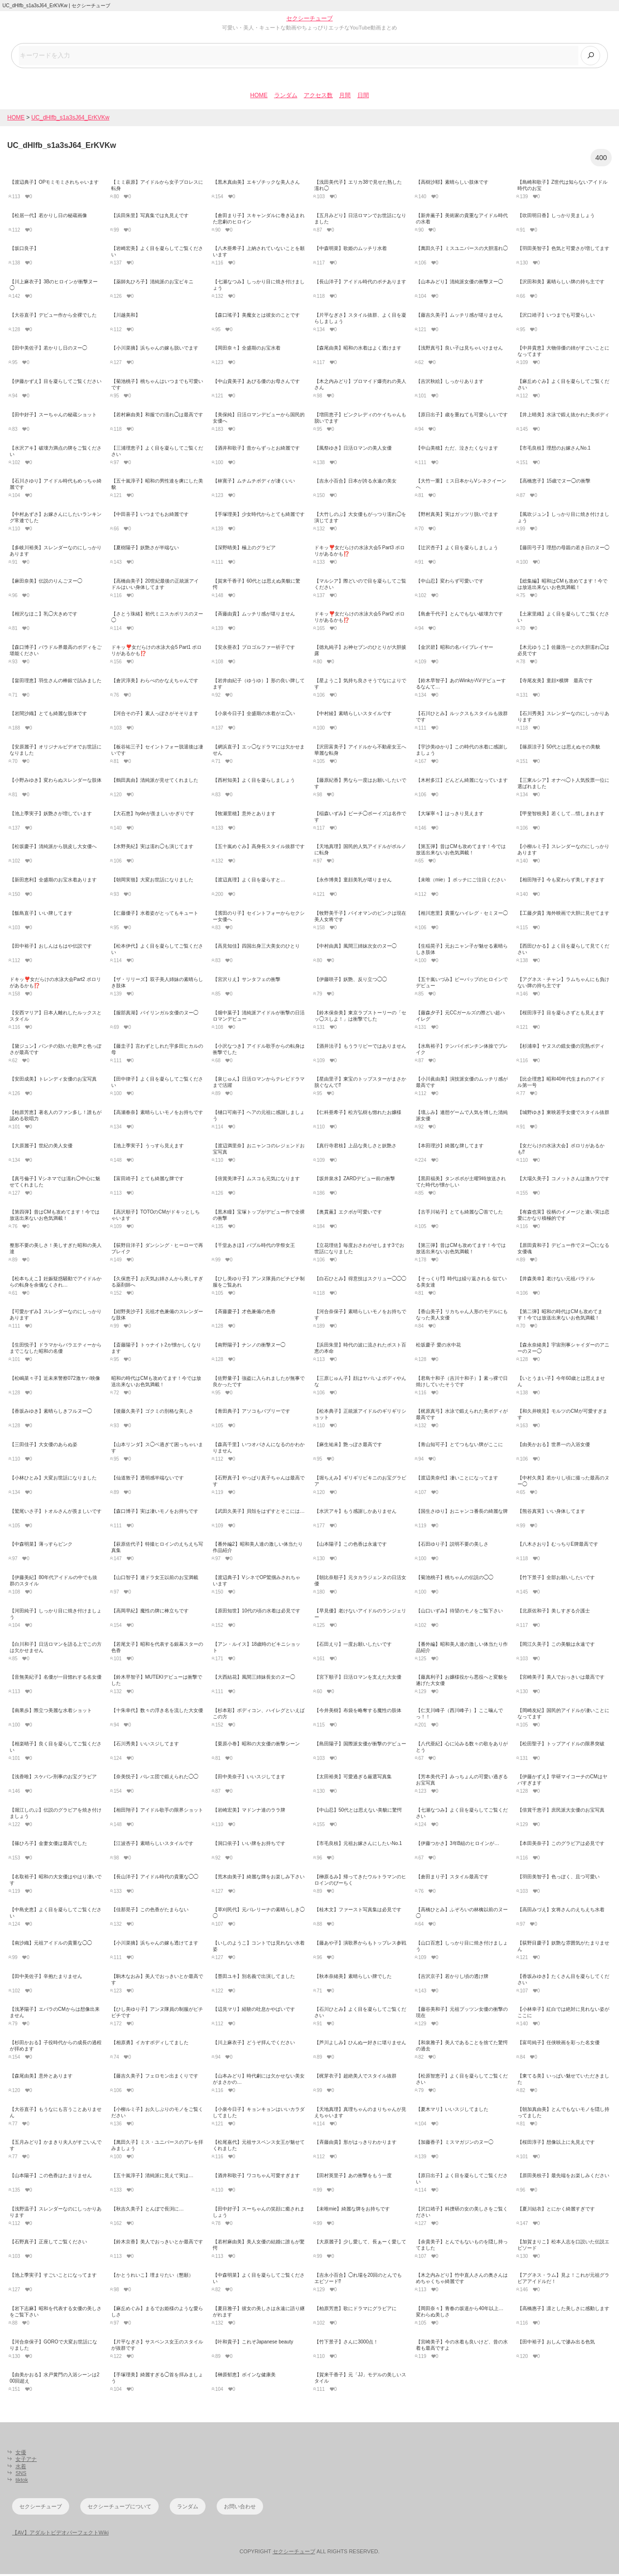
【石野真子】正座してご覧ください (48, 2243)
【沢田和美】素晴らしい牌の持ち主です (560, 283)
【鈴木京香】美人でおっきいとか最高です (157, 2243)
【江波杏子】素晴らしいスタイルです (152, 1845)
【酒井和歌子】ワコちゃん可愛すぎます (256, 2177)
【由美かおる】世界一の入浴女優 (553, 1446)
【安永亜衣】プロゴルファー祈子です (254, 649)
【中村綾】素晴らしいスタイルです (353, 715)
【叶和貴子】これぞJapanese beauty (253, 2343)
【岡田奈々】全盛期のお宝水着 (246, 349)
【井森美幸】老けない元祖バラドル (556, 1280)
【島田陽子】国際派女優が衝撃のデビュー (360, 1745)
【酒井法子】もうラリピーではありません (360, 1047)
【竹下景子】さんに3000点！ (346, 2343)
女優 (20, 2454)
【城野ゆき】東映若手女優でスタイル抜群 (563, 1114)
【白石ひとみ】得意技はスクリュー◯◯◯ (360, 1280)
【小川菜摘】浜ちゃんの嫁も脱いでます (154, 349)
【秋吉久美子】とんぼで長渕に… (147, 2210)
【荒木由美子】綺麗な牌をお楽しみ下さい (259, 1878)
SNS (21, 2475)
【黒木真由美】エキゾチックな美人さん (256, 184)
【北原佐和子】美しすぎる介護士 (553, 1612)
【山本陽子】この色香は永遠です (350, 1546)
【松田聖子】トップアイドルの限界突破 (560, 1745)
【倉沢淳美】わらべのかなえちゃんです (154, 682)
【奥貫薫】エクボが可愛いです (348, 1213)
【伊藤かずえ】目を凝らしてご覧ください (56, 383)
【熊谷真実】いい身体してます (551, 1512)
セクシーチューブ (309, 18)
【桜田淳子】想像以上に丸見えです (556, 2144)
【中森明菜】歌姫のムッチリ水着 (350, 250)
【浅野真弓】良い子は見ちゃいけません (459, 349)
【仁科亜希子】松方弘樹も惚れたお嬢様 (357, 1114)
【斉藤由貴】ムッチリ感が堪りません (254, 615)
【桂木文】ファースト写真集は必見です (357, 1911)
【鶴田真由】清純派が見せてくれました (154, 782)
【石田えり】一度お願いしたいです (353, 1645)
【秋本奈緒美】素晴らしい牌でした (353, 1977)
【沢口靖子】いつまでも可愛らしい (556, 316)
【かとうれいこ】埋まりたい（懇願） (152, 2277)
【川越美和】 (125, 316)
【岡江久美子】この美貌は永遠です (556, 1645)
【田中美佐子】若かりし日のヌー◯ (48, 349)
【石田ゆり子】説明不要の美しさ (452, 1546)
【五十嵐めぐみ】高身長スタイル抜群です (259, 848)
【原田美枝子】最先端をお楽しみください (563, 2177)
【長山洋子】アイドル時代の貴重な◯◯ (154, 1878)
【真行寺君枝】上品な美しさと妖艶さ (355, 1147)
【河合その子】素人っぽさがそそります (154, 715)
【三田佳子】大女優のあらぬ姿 (43, 1446)
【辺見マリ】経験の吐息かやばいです (254, 2011)
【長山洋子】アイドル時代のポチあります (360, 283)
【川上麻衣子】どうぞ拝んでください (254, 2044)
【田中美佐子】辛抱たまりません (46, 1977)
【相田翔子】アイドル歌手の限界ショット (157, 1812)
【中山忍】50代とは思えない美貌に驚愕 (358, 1812)
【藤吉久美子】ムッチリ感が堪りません (459, 316)
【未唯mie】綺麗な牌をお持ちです (352, 2210)
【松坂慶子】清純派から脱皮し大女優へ (53, 848)
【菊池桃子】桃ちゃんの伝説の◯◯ (454, 1579)
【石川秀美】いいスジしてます (145, 1745)
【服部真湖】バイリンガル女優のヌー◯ (154, 1014)
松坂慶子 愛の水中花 (438, 1346)
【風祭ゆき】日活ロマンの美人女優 (353, 449)
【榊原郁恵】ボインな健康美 (244, 2376)
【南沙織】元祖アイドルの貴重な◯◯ (51, 1944)
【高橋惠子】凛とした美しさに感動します (563, 2310)
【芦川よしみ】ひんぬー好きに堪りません (360, 2044)
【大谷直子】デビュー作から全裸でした (53, 316)
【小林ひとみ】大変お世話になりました (53, 1479)
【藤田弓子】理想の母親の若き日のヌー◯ (563, 549)
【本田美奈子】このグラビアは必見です (560, 1845)
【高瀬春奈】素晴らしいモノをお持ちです (157, 1114)
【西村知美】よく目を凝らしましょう (254, 782)
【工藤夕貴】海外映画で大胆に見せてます (563, 914)
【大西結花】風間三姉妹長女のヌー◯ (254, 1679)
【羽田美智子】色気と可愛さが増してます (563, 250)
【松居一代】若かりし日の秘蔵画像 (48, 217)
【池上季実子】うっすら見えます (147, 1147)
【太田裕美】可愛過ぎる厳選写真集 (353, 1778)
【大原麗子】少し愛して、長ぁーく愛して (360, 2243)
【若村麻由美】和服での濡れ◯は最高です (157, 416)
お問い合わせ (240, 2508)
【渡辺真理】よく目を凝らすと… (249, 881)
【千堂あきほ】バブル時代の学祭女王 (254, 1247)
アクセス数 (318, 97)
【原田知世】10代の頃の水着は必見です (256, 1612)
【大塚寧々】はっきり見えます (450, 815)
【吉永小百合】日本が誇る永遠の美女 (355, 482)
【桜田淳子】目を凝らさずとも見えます (560, 1014)
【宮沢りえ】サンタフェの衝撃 (246, 981)
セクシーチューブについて (119, 2508)
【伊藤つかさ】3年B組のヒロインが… (457, 1845)
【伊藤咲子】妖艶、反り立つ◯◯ (350, 981)
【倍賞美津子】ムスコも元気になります (256, 1180)
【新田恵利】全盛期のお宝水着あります (53, 881)
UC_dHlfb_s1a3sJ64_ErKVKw (70, 119)
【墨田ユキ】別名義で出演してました (254, 1977)
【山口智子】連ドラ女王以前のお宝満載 (154, 1579)
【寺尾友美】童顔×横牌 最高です (555, 682)
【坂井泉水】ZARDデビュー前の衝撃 (354, 1180)
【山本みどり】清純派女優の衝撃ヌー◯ (459, 283)
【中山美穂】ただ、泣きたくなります (457, 449)
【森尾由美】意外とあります (41, 2077)
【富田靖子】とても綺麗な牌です (147, 1180)
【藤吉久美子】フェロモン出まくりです (154, 2077)
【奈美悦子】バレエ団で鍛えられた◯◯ (154, 1778)
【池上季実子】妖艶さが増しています (51, 815)
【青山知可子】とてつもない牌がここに (459, 1446)
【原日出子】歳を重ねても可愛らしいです (462, 416)
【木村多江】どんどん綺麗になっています (462, 782)
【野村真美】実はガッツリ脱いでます (457, 516)
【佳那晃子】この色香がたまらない (150, 1911)
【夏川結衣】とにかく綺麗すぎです (556, 2210)
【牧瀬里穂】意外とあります (244, 815)
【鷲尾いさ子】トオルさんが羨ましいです (56, 1512)
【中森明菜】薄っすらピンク (41, 1546)
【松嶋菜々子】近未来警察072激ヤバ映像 (55, 1379)
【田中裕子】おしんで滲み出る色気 (556, 2343)
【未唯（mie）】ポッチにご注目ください (461, 881)
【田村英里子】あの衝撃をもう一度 (353, 2177)
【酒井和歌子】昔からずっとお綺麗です (256, 449)
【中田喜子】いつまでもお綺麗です (150, 516)
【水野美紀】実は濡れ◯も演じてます (152, 848)
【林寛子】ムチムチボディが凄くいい (254, 482)
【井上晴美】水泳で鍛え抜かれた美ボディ (563, 416)
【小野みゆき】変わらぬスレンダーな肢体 (56, 782)
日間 (363, 97)
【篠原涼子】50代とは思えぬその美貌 (558, 748)
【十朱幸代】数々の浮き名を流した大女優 (157, 1712)
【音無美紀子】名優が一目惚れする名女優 (56, 1679)
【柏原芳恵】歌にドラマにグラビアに (355, 2310)
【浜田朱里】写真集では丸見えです (150, 217)
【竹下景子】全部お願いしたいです (556, 1579)
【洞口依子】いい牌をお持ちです (249, 1845)
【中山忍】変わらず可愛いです (450, 582)
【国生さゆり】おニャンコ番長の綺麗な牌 (462, 1512)
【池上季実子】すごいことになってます (53, 2277)
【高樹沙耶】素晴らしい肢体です (452, 184)
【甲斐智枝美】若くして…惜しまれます (560, 815)
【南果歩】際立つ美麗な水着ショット (51, 1712)
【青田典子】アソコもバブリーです (251, 1413)
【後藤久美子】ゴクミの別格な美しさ (152, 1413)
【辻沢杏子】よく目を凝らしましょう (457, 549)
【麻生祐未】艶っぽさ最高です (348, 1446)
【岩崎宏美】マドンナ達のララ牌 (249, 1812)
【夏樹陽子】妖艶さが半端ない (145, 549)
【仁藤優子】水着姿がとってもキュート (154, 914)
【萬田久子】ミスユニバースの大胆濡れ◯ (462, 250)
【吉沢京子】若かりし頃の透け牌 (452, 1977)
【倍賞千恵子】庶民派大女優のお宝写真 (560, 1812)
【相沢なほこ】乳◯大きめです (43, 615)
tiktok (21, 2482)
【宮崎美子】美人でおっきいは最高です (560, 1679)
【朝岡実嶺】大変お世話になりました (152, 881)
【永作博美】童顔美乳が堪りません (353, 881)
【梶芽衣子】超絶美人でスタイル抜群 (355, 2077)
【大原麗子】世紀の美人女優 (41, 1147)
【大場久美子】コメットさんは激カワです (563, 1180)
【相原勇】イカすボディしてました (150, 2044)
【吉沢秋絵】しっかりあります (450, 383)
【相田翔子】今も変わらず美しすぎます (560, 881)
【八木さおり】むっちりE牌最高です (557, 1546)
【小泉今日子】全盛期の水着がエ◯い (254, 715)
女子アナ (26, 2461)
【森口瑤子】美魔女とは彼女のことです (256, 316)
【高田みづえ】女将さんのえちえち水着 (560, 1911)
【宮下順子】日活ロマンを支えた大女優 (357, 1679)
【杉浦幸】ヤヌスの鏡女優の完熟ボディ (560, 1047)
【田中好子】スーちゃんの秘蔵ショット (53, 416)
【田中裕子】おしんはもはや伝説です (51, 948)
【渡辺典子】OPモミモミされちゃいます (54, 184)
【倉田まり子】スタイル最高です (452, 1878)
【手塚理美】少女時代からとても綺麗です (259, 516)
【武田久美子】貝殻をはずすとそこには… (259, 1512)
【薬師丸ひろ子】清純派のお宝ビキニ (152, 283)
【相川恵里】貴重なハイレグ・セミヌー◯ (462, 914)
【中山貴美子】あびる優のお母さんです (256, 383)
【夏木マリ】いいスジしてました (452, 2110)
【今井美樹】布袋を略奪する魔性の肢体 (357, 1712)
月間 (345, 97)
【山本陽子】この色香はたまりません (51, 2177)
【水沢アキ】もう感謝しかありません (355, 1512)
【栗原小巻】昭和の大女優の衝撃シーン (256, 1745)
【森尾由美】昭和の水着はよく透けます (357, 349)
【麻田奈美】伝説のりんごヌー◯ (46, 582)
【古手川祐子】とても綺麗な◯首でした (459, 1213)
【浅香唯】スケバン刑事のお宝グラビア (53, 1778)
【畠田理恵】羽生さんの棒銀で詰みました (56, 682)
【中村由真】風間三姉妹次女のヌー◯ (355, 948)
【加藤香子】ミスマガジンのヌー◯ (454, 2144)
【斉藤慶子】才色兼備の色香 (244, 1313)
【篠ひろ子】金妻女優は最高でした (48, 1845)
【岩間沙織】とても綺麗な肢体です (48, 715)
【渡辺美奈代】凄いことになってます (457, 1479)
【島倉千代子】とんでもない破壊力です (459, 615)
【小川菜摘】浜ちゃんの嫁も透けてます (154, 1944)
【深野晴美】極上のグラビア (244, 549)
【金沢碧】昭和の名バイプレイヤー (454, 649)
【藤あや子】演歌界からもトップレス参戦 (360, 1944)
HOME (258, 97)
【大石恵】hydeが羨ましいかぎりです (152, 815)
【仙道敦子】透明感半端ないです (147, 1479)
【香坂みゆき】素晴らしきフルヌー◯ (51, 1413)
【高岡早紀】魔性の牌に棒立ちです (150, 1612)
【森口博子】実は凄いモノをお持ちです (154, 1512)
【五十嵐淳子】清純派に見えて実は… (152, 2177)
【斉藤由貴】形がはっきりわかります (355, 2144)
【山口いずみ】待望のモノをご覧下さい (459, 1612)
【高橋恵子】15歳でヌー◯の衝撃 (553, 482)
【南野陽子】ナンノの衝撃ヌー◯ (249, 1346)
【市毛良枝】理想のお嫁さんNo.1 (553, 449)
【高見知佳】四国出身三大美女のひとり (256, 948)
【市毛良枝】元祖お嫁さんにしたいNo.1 (358, 1845)
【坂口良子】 (24, 250)
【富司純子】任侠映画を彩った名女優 (558, 2044)
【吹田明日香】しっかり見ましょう (556, 217)
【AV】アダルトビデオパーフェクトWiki (60, 2534)
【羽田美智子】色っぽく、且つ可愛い (558, 1878)
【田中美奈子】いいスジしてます (249, 1778)
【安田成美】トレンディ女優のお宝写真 (53, 1080)
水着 (20, 2468)
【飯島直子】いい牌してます (41, 914)
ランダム (285, 97)
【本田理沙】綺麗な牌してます (450, 1147)
